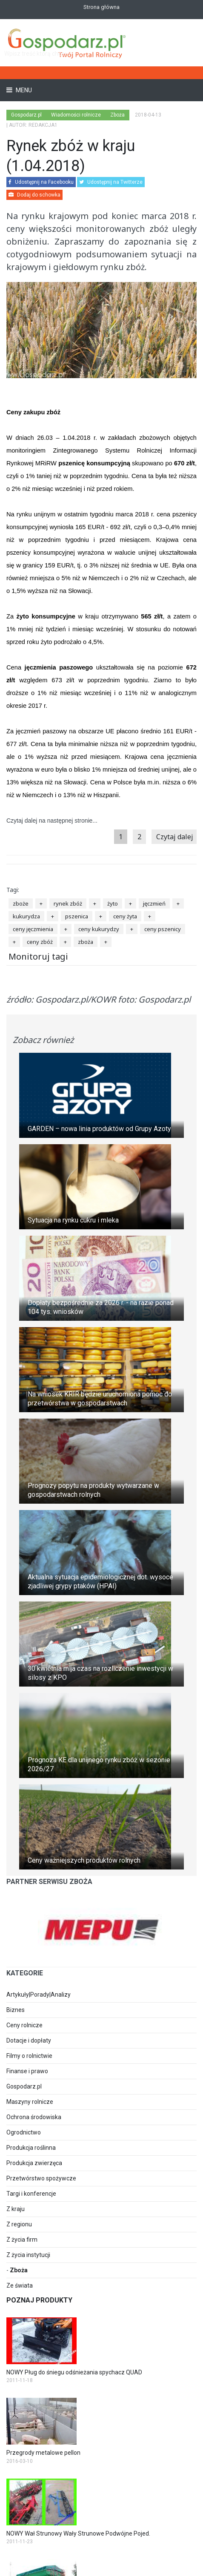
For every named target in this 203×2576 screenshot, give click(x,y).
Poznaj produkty (39, 2300)
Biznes (15, 2009)
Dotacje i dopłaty (28, 2040)
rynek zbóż (68, 903)
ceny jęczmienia (33, 929)
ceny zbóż (40, 942)
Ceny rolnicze (24, 2025)
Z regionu (19, 2224)
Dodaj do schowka (34, 195)
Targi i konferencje (31, 2193)
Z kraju (15, 2209)
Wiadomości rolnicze (76, 115)
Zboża (19, 2270)
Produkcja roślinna (31, 2147)
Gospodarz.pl (24, 2086)
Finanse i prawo (27, 2071)
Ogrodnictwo (23, 2132)
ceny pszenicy (162, 929)
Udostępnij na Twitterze (111, 182)
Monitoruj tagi (38, 956)
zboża (85, 942)
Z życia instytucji (28, 2254)
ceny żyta (125, 916)
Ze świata (19, 2285)
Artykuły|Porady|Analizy (38, 1994)
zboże (21, 903)
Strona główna (101, 7)
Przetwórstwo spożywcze (41, 2178)
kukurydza (26, 916)
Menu (23, 90)
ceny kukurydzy (98, 929)
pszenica (76, 916)
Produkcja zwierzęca (34, 2163)
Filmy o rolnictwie (29, 2055)
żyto (112, 903)
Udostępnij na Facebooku (41, 182)
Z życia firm (21, 2239)
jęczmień (154, 903)
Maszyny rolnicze (29, 2101)
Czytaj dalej (174, 836)
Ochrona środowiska (33, 2117)
